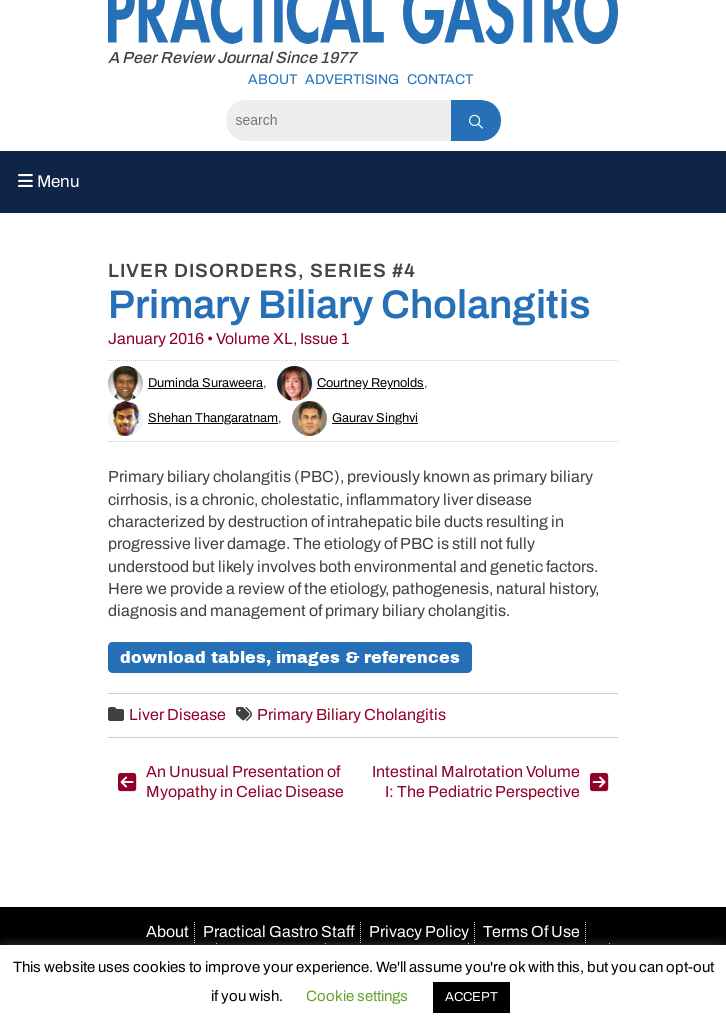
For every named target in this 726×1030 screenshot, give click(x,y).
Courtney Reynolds (350, 383)
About (272, 79)
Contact (440, 79)
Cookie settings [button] (357, 996)
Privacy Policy (419, 931)
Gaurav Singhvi (355, 418)
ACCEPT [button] (471, 997)
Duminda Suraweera (185, 383)
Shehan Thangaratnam (193, 418)
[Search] (338, 120)
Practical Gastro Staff (279, 931)
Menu (49, 181)
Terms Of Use (531, 931)
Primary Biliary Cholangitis (351, 714)
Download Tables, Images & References (290, 657)
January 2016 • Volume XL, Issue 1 (228, 338)
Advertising (352, 79)
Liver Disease (177, 714)
